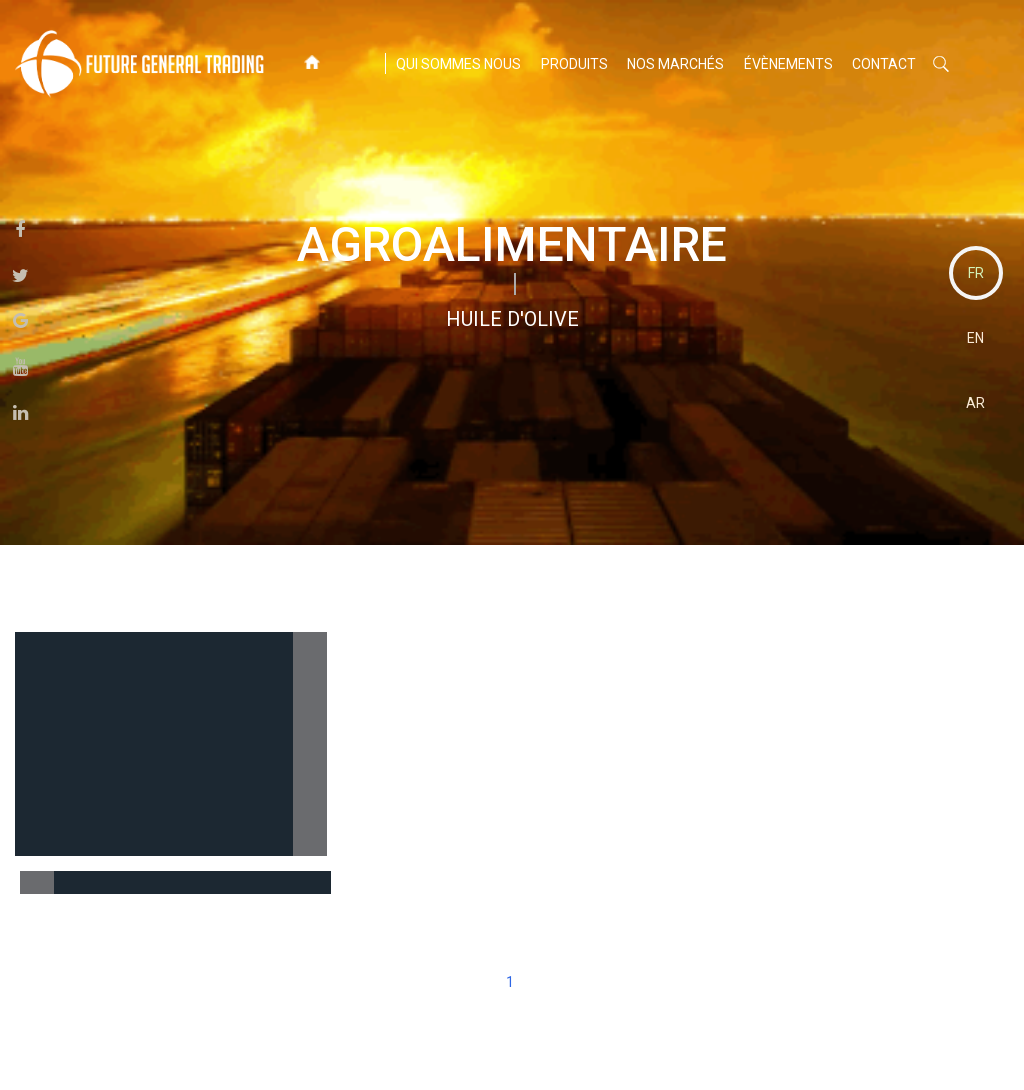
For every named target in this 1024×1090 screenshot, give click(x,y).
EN (975, 338)
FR (976, 273)
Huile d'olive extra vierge (173, 881)
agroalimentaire (512, 244)
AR (975, 403)
